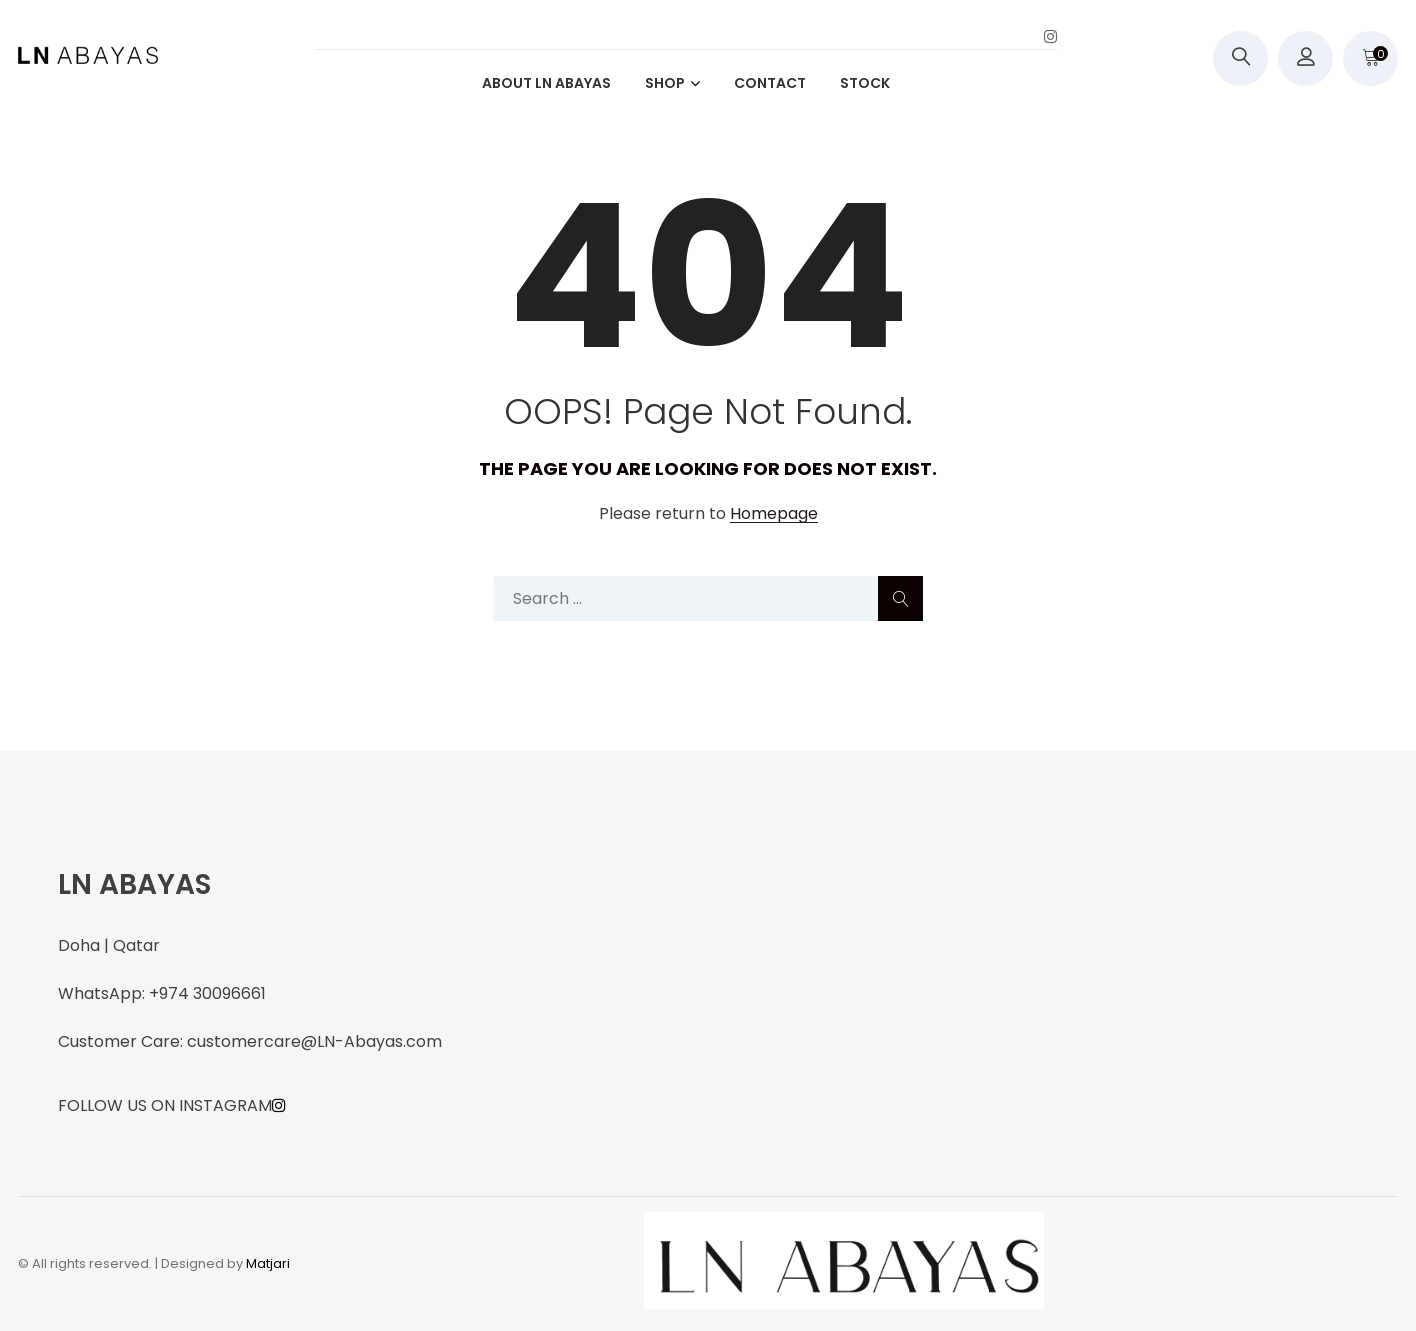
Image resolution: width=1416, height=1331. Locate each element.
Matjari (268, 1263)
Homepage (774, 514)
